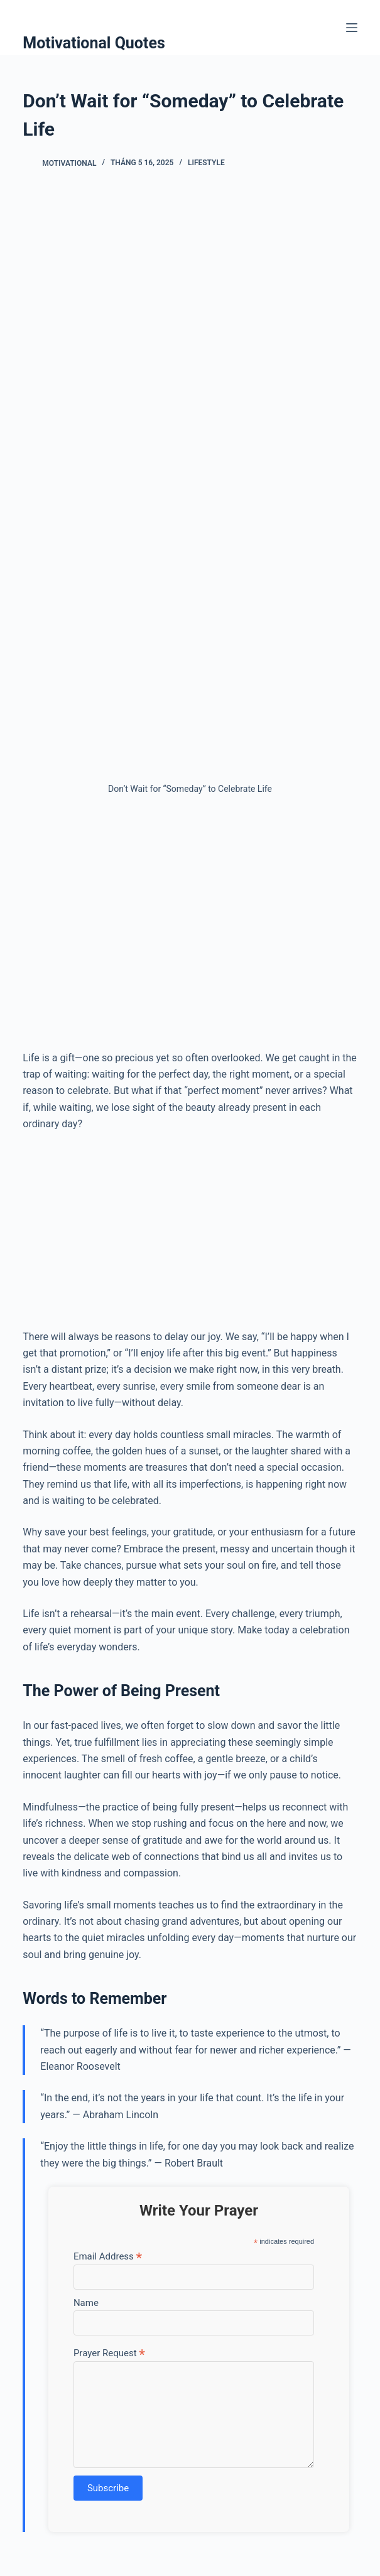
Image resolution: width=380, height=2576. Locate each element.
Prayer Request (109, 2352)
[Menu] (351, 27)
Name (86, 2302)
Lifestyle (206, 162)
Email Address (107, 2256)
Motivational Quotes (94, 43)
